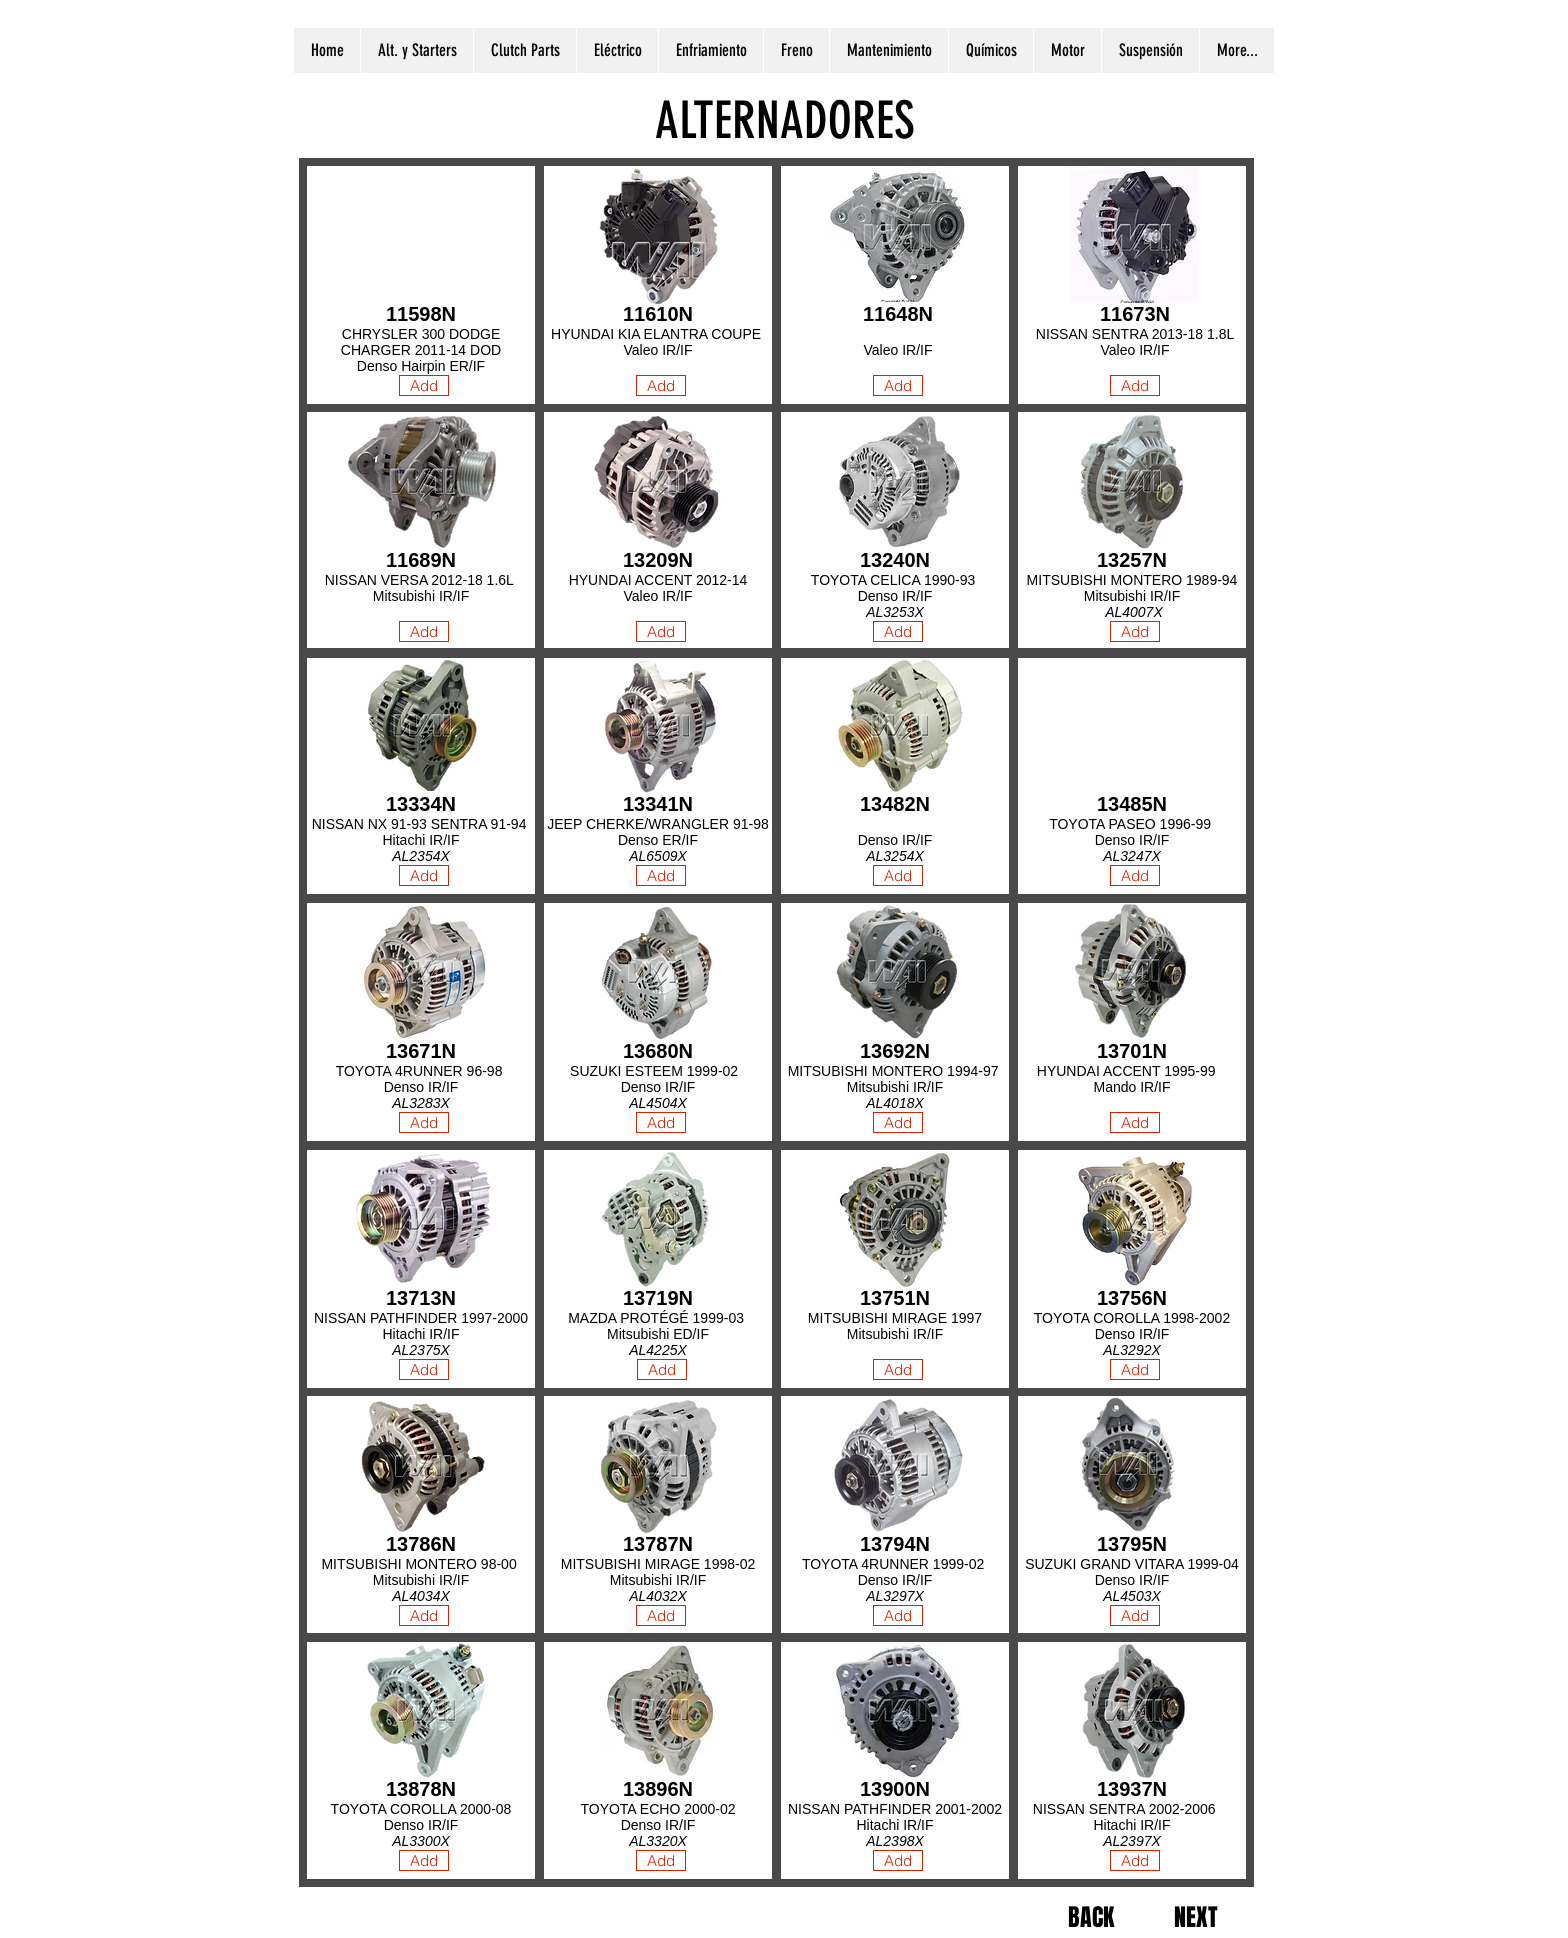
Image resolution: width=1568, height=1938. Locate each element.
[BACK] (1090, 1918)
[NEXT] (1195, 1918)
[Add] (661, 385)
